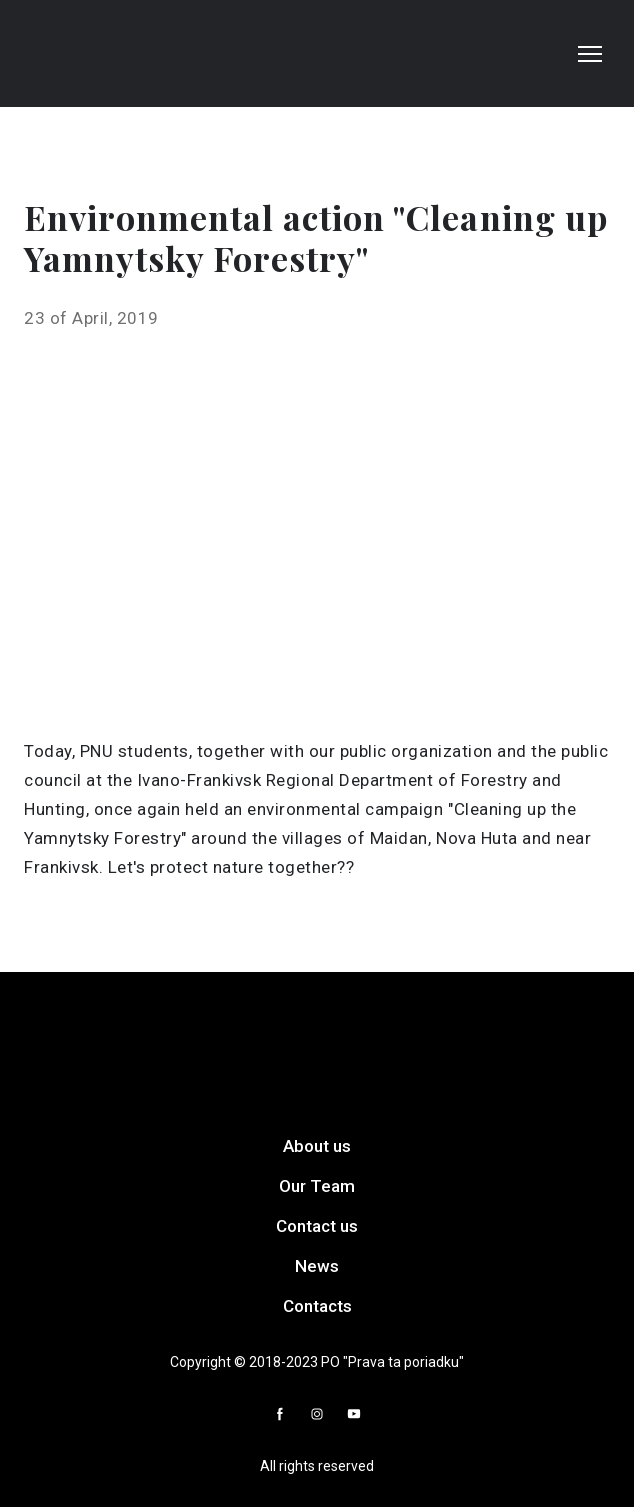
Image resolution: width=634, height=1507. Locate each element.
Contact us (317, 1226)
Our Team (317, 1186)
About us (317, 1146)
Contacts (317, 1306)
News (317, 1266)
